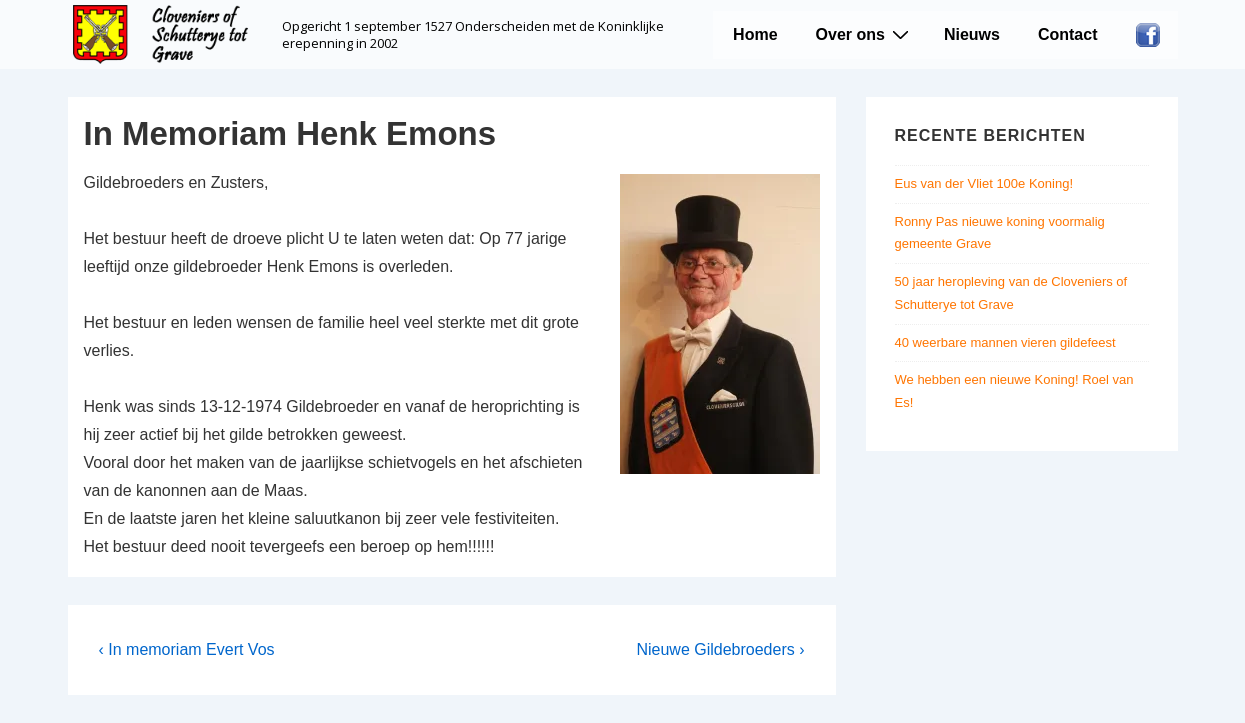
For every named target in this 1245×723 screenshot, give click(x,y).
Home (755, 34)
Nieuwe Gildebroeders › (720, 649)
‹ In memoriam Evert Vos (187, 649)
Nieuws (972, 34)
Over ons (865, 34)
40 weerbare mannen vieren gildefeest (1005, 342)
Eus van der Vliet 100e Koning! (984, 183)
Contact (1068, 34)
